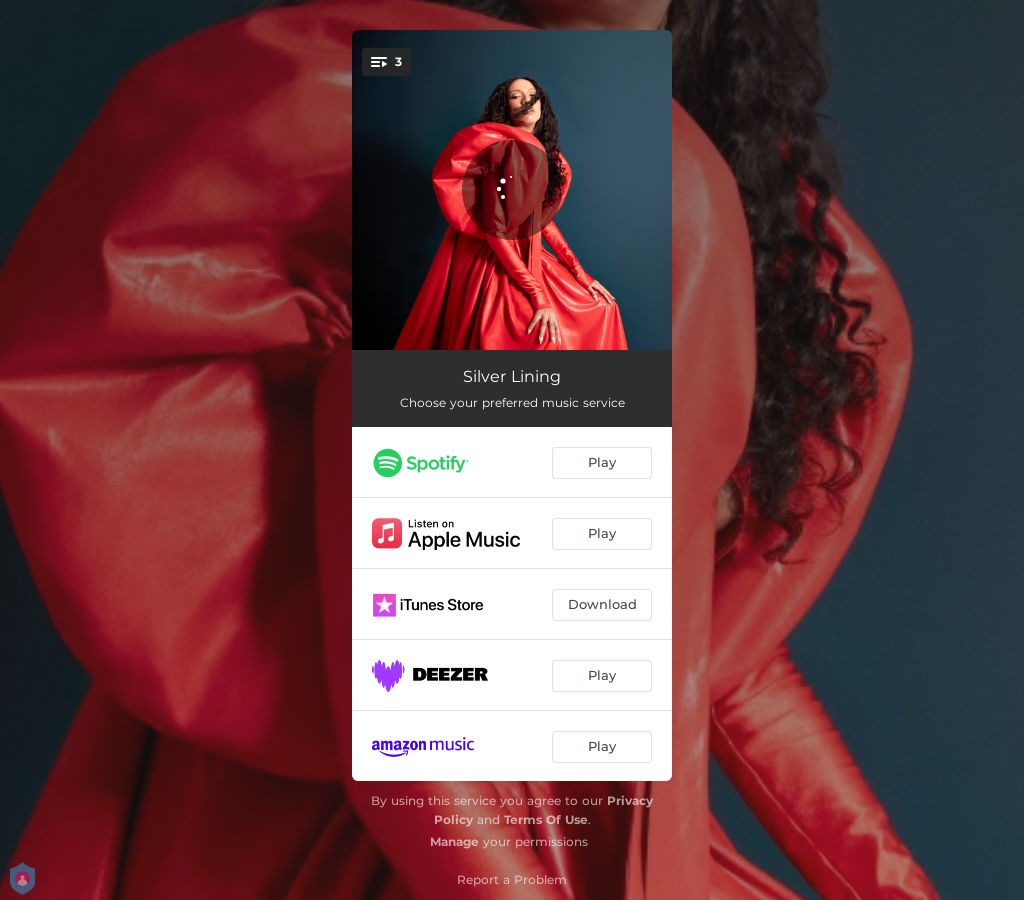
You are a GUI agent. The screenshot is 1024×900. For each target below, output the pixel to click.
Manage (454, 841)
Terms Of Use (546, 819)
